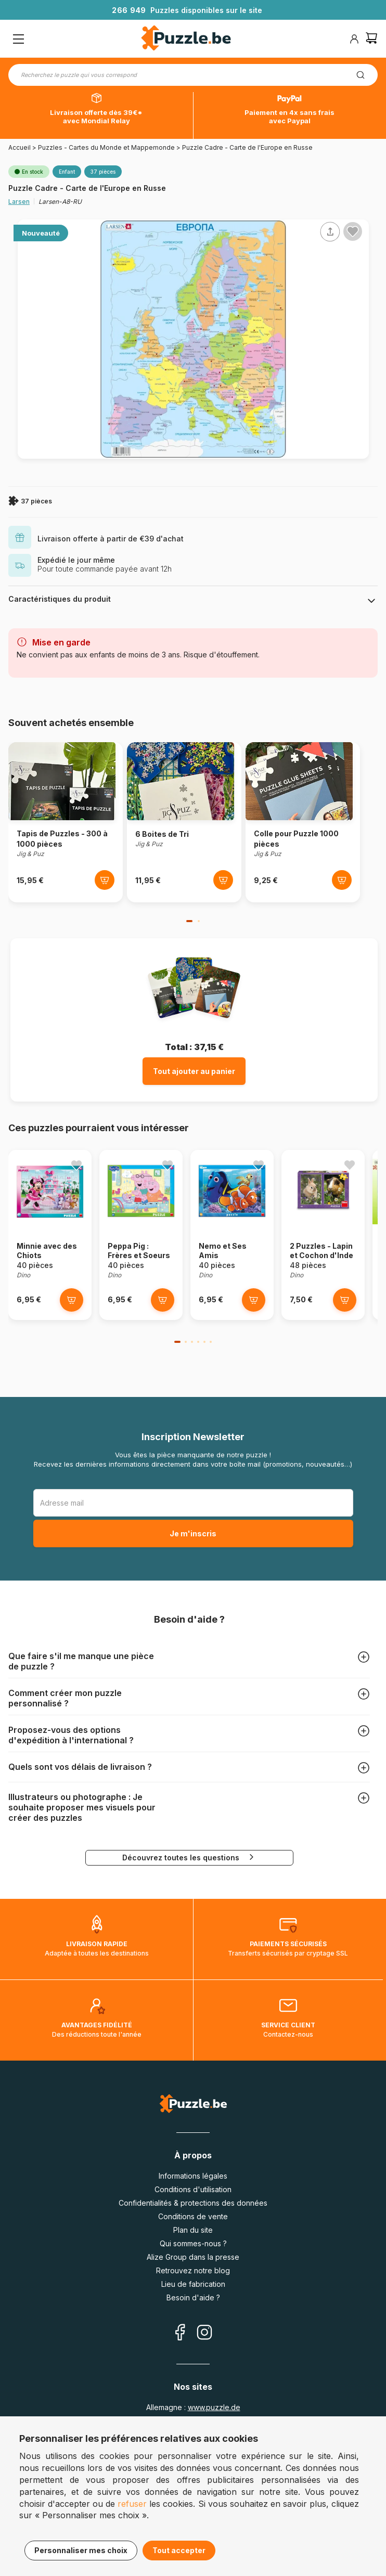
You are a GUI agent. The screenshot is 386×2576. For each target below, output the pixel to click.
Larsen (19, 201)
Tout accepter (178, 2550)
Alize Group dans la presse (193, 2257)
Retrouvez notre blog (193, 2270)
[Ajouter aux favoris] (352, 231)
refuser (132, 2504)
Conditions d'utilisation (193, 2189)
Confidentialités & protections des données (193, 2202)
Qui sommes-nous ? (193, 2243)
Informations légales (193, 2175)
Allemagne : (193, 2407)
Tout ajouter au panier (194, 1071)
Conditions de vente (193, 2216)
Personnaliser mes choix (80, 2550)
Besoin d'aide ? (193, 2297)
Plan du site (193, 2229)
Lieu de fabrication (193, 2284)
